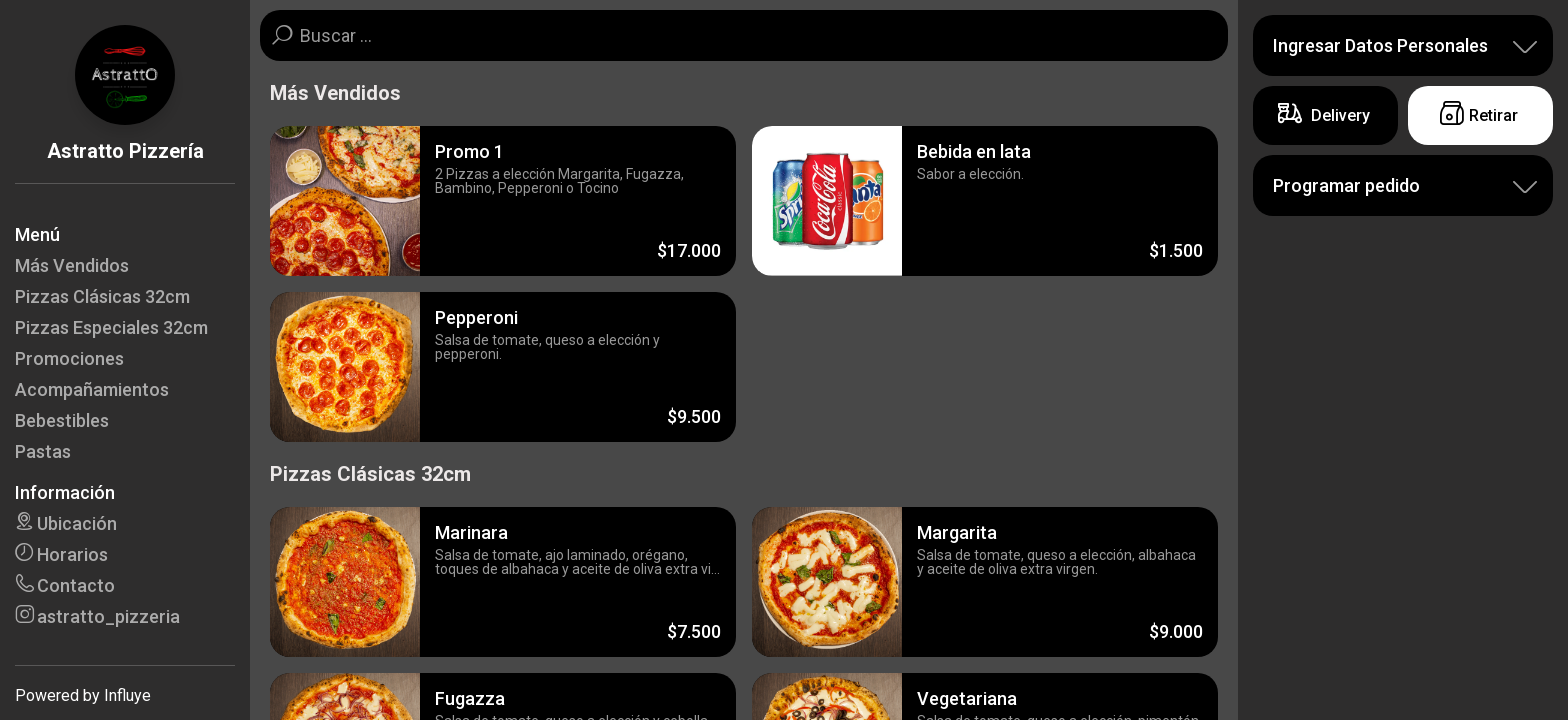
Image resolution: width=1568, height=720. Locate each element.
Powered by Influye (83, 695)
